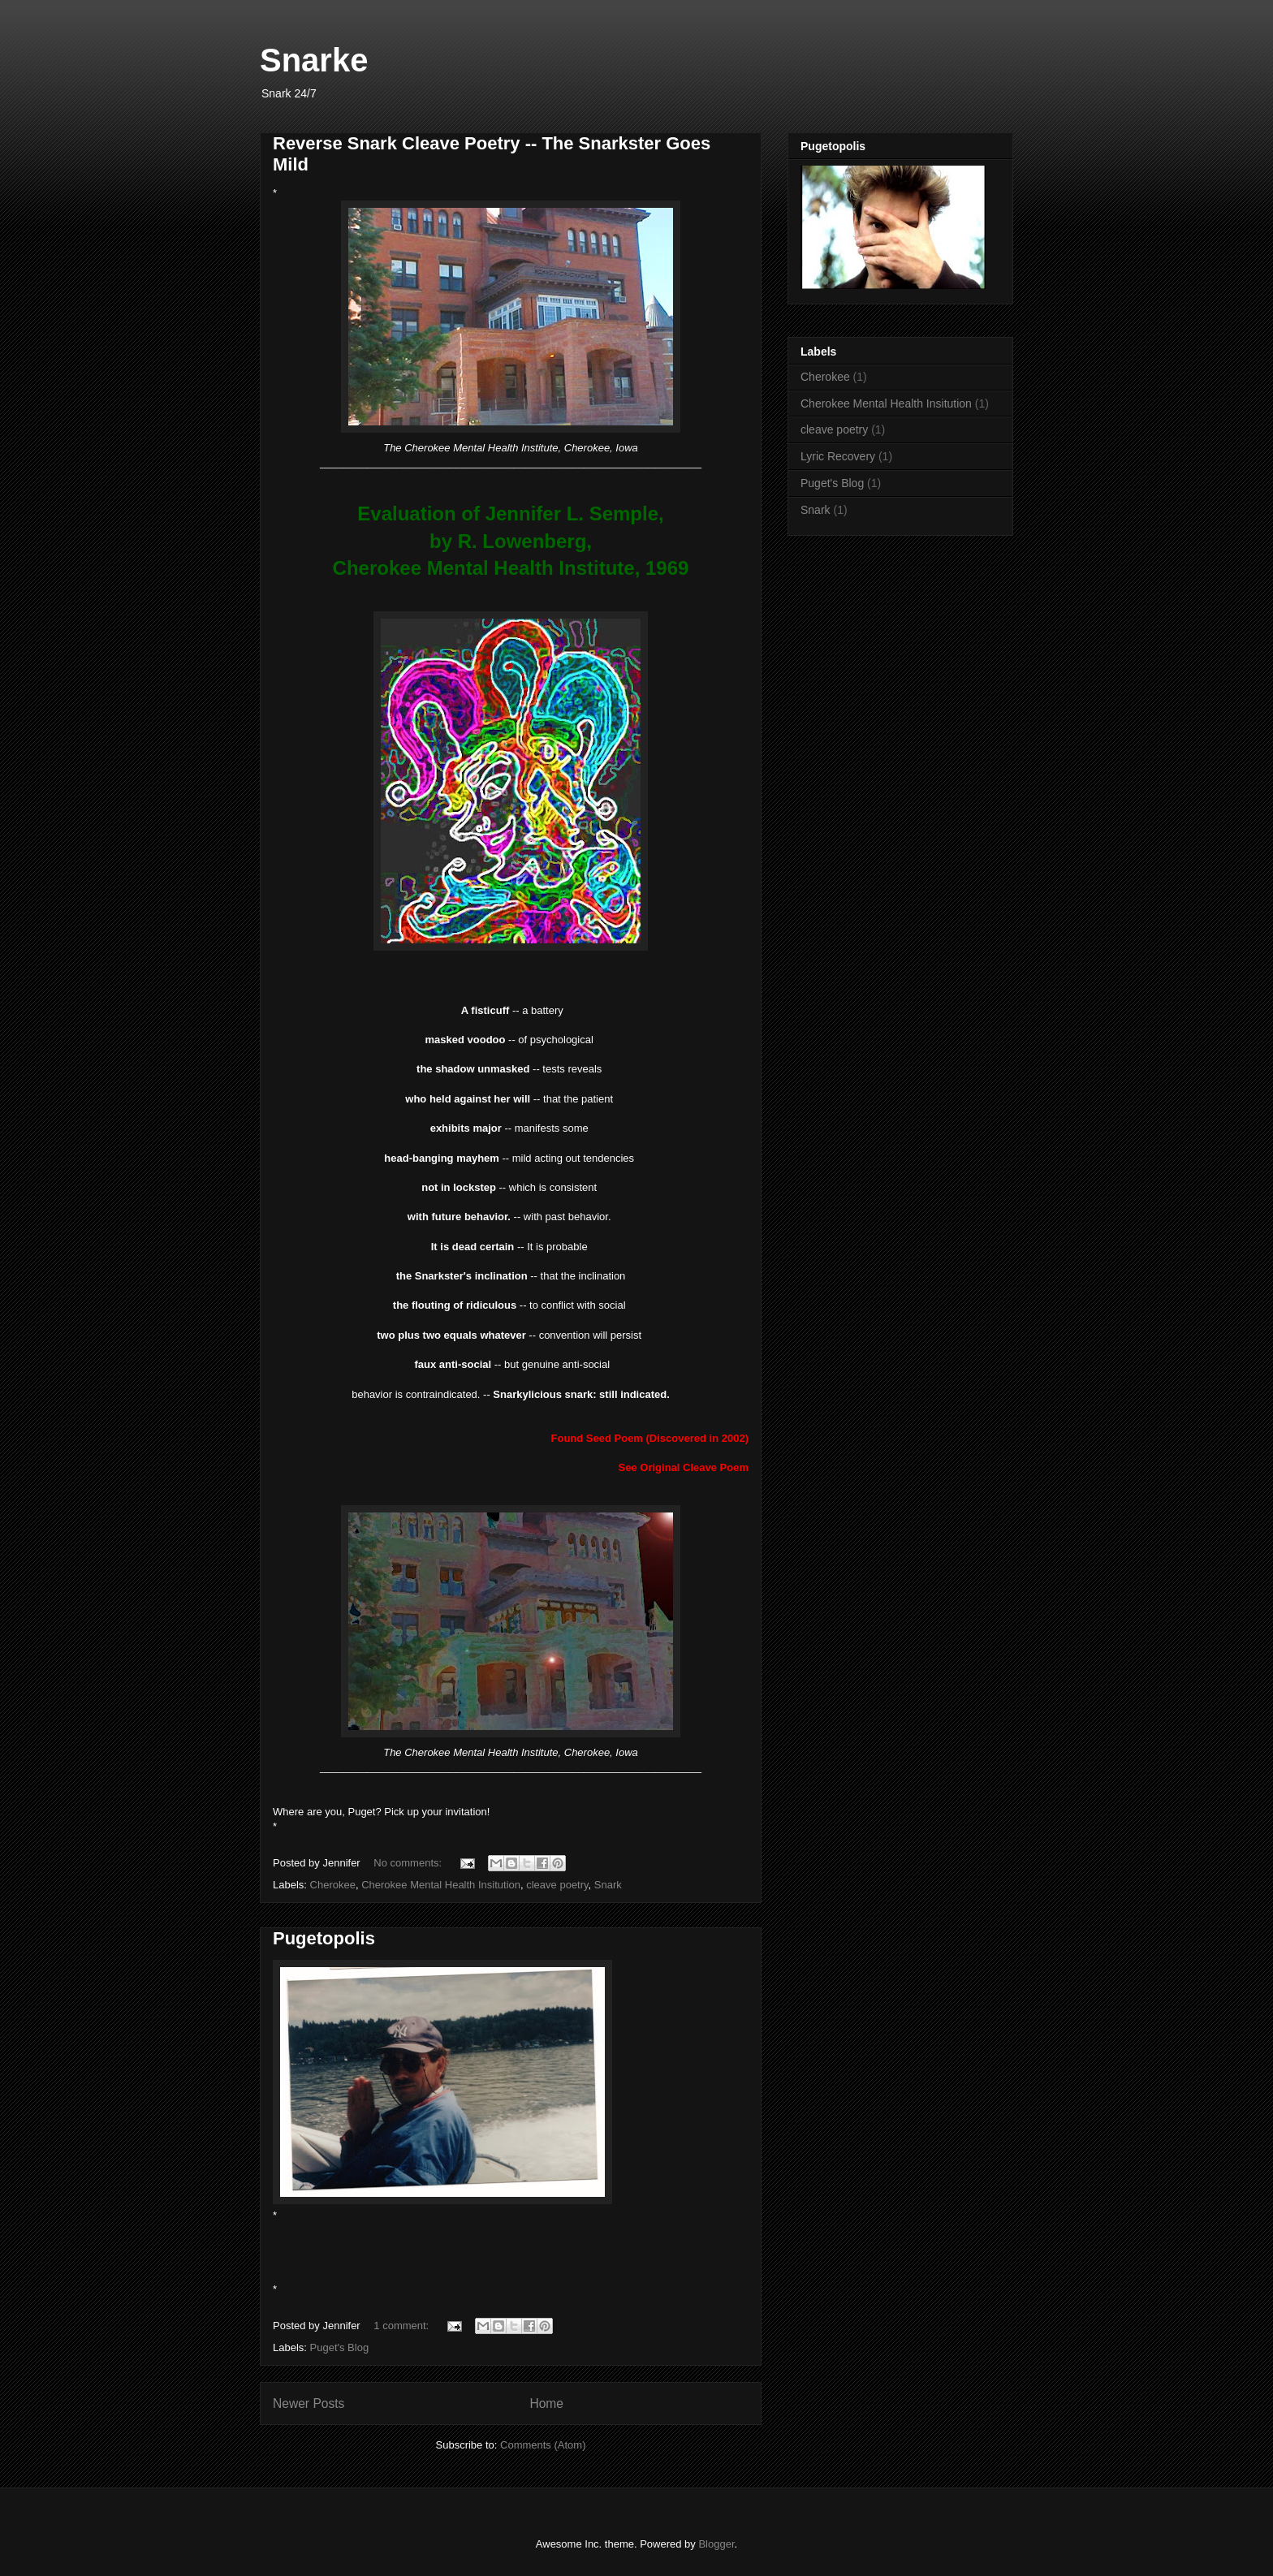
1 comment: (402, 2325)
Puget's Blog (339, 2347)
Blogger (716, 2544)
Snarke (314, 60)
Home (546, 2403)
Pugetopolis (324, 1938)
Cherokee (333, 1885)
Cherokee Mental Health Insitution (440, 1885)
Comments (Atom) (542, 2445)
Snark (608, 1885)
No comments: (408, 1863)
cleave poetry (557, 1885)
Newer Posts (308, 2403)
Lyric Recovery (837, 456)
